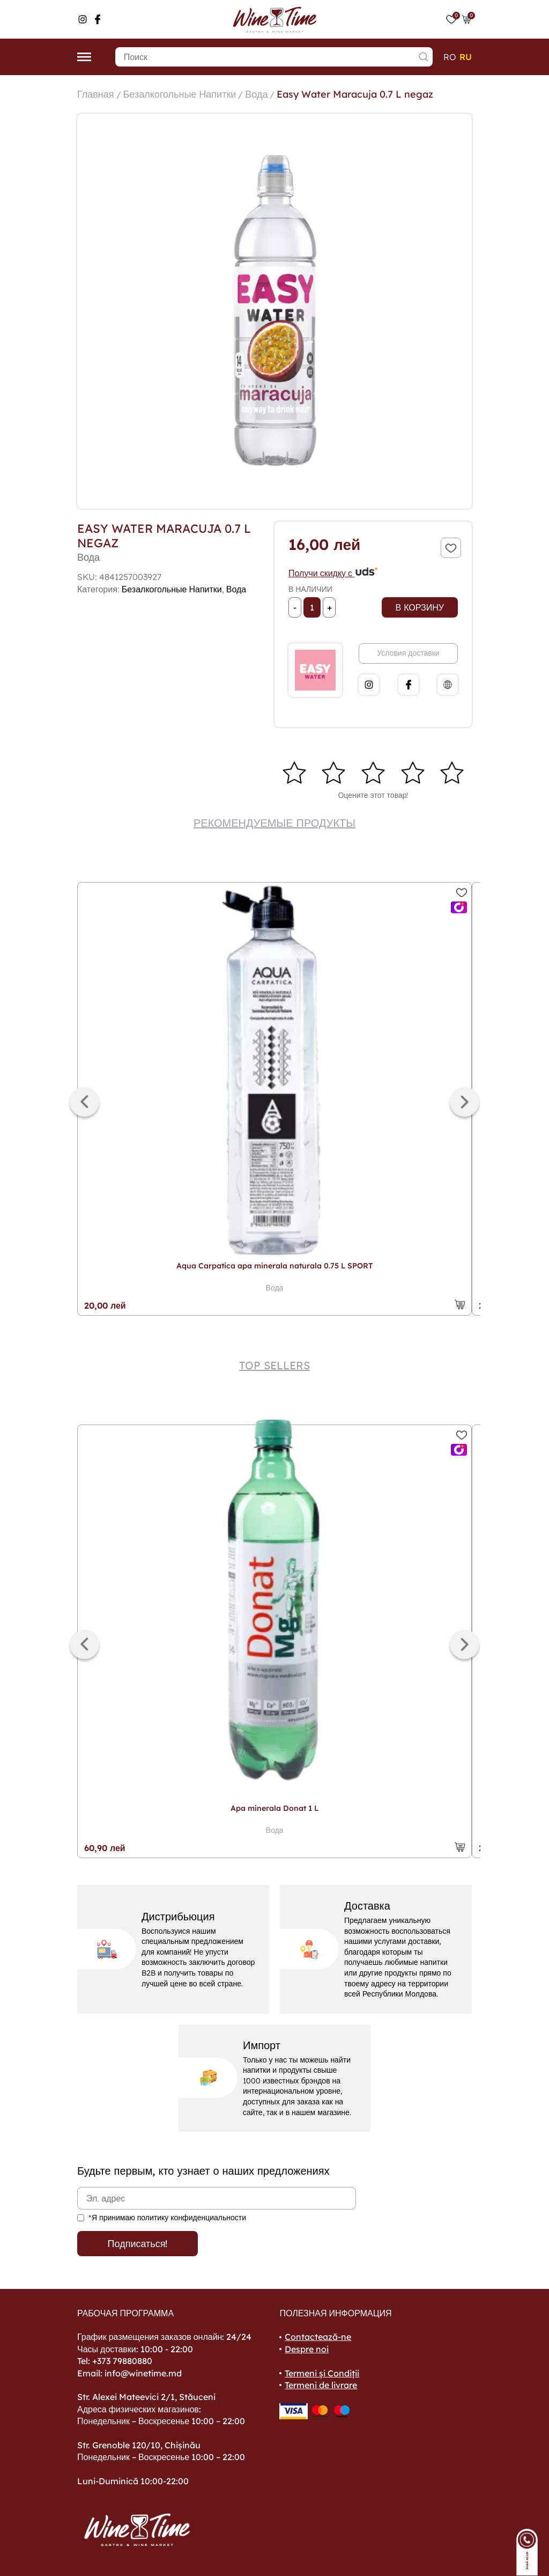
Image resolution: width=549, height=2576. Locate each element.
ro (449, 57)
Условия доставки (408, 653)
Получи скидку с (333, 573)
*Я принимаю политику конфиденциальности (167, 2217)
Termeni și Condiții (322, 2373)
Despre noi (307, 2349)
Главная (95, 94)
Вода (256, 94)
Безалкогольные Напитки (179, 94)
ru (465, 57)
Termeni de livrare (321, 2385)
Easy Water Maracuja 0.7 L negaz (355, 94)
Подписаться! (138, 2243)
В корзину (420, 607)
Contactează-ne (318, 2336)
